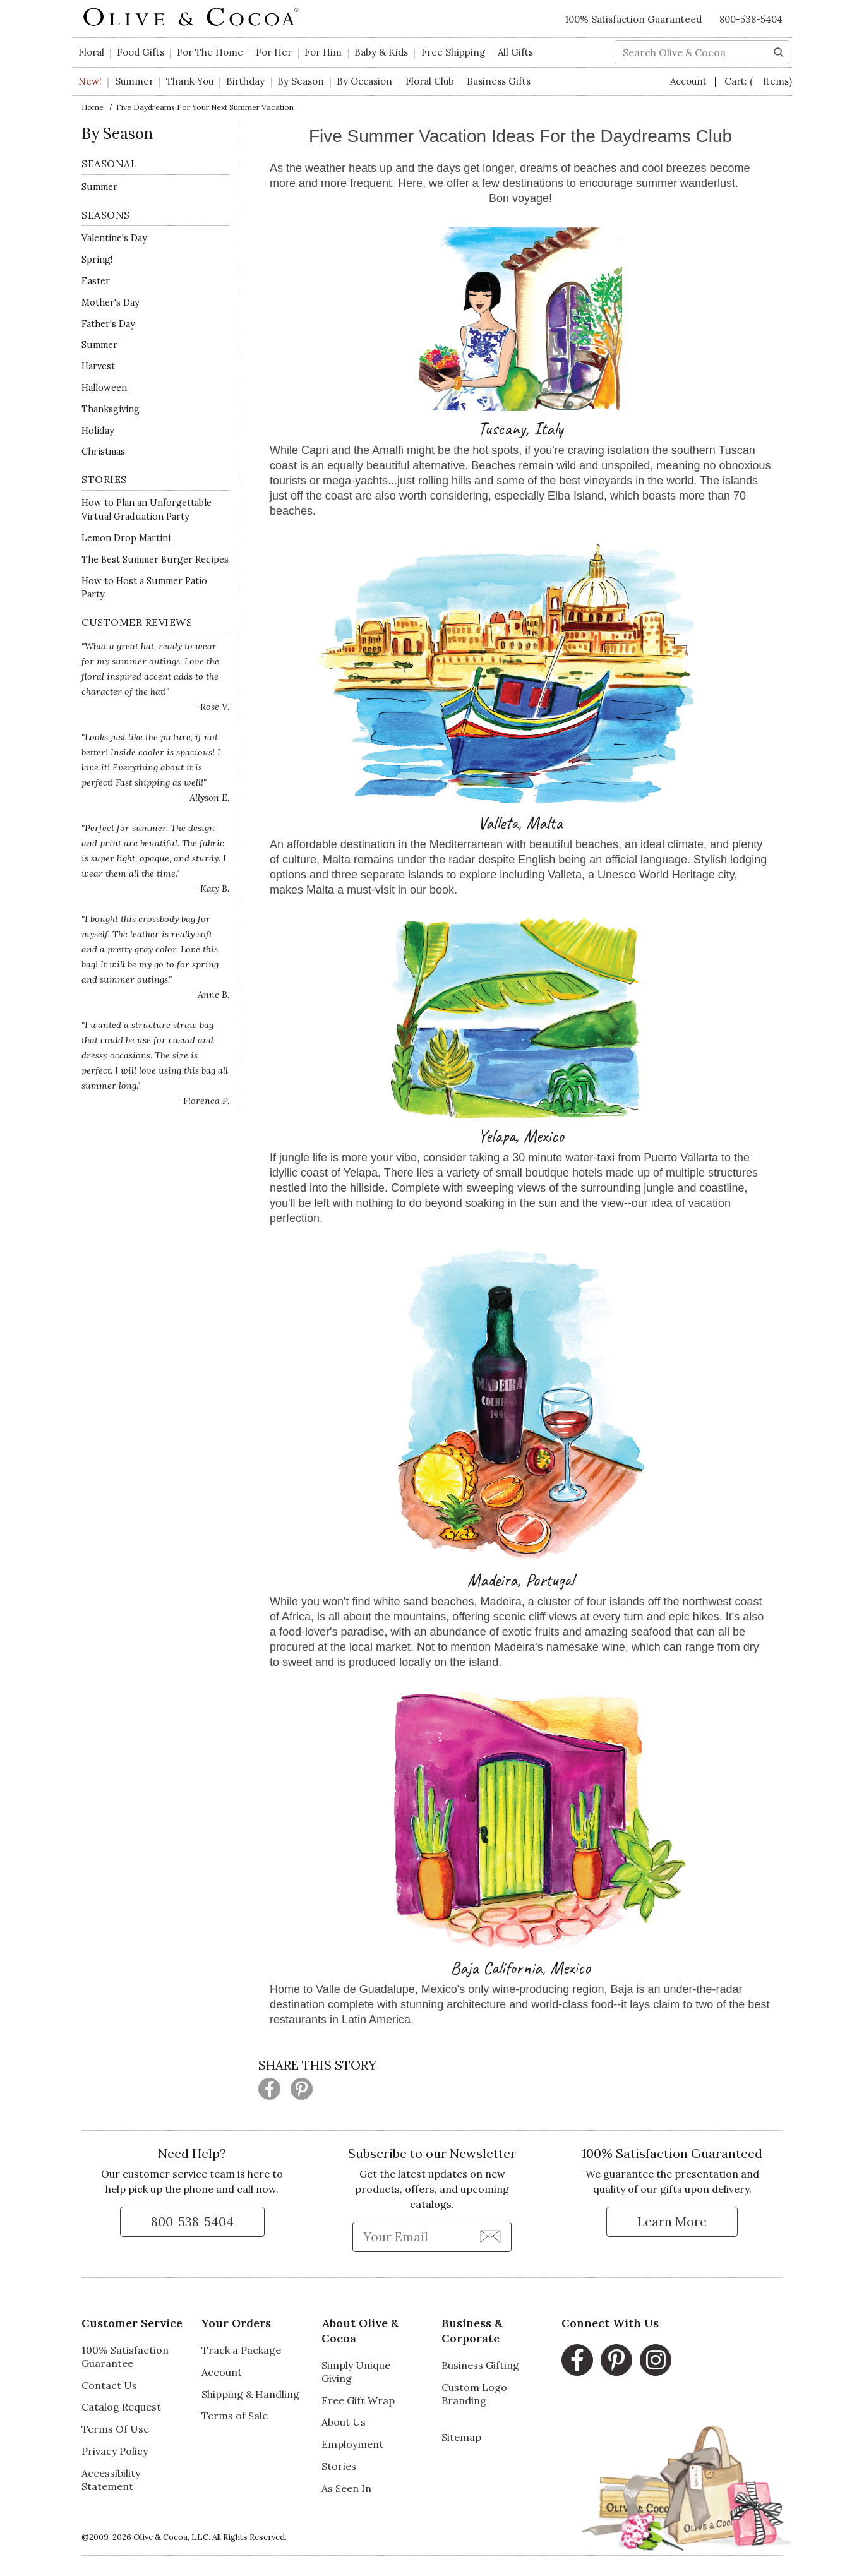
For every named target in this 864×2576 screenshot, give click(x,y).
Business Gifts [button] (499, 81)
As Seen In (346, 2488)
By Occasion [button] (364, 81)
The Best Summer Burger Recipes (155, 559)
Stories (338, 2466)
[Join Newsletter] (490, 2236)
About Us (343, 2422)
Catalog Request (121, 2406)
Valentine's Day (114, 238)
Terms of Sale (234, 2415)
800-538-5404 (751, 19)
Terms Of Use (115, 2429)
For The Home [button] (210, 52)
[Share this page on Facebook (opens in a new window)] (269, 2089)
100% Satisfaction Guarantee (125, 2356)
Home (92, 107)
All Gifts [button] (515, 52)
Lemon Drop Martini (126, 538)
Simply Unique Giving (355, 2372)
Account (689, 81)
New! (90, 81)
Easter (95, 281)
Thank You (189, 81)
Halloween (104, 387)
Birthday (245, 81)
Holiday (97, 430)
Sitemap (461, 2437)
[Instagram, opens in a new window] (655, 2360)
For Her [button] (274, 52)
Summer (134, 81)
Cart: (758, 81)
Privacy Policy (114, 2451)
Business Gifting (480, 2365)
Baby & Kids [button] (381, 52)
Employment (352, 2444)
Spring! (96, 259)
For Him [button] (323, 52)
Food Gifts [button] (140, 52)
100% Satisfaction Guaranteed (633, 19)
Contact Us (109, 2385)
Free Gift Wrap (358, 2400)
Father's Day (108, 324)
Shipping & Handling (250, 2394)
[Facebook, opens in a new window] (577, 2360)
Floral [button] (91, 52)
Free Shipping (453, 52)
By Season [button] (300, 81)
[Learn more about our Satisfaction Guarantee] (672, 2222)
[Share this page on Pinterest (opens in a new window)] (302, 2089)
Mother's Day (110, 302)
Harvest (98, 366)
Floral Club (429, 81)
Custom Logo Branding (474, 2394)
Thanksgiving (110, 409)
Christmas (103, 451)
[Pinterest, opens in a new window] (616, 2360)
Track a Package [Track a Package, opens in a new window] (241, 2350)
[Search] (778, 51)
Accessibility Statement (110, 2480)
